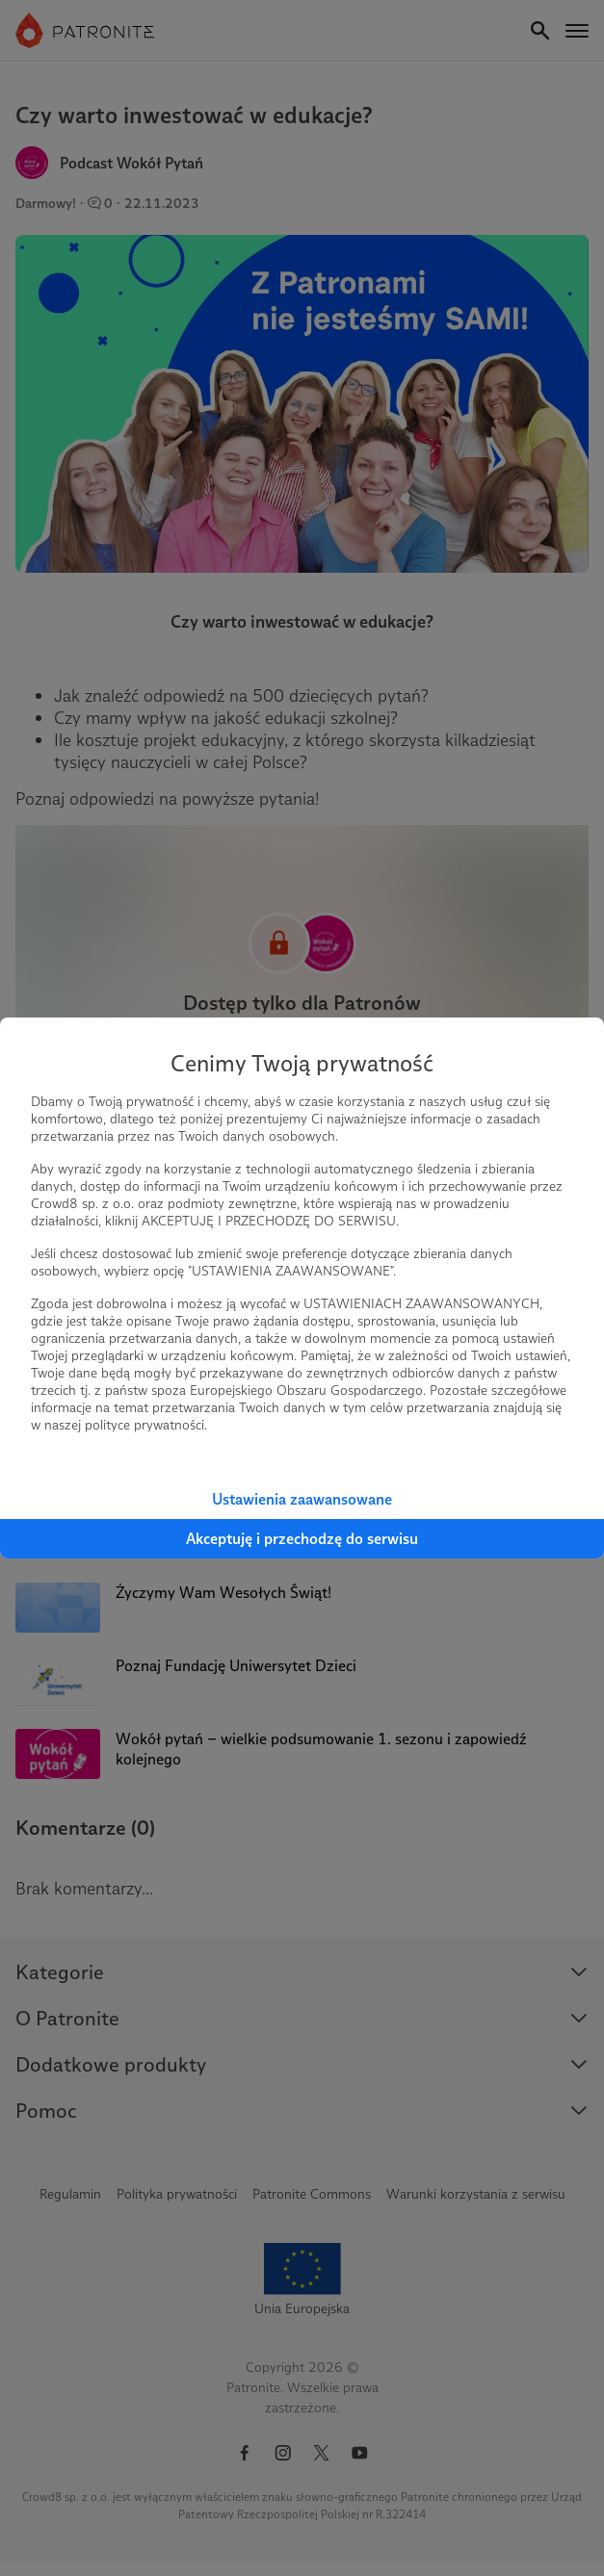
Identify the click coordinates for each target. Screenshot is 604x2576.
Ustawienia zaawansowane (302, 1499)
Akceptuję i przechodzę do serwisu (302, 1539)
